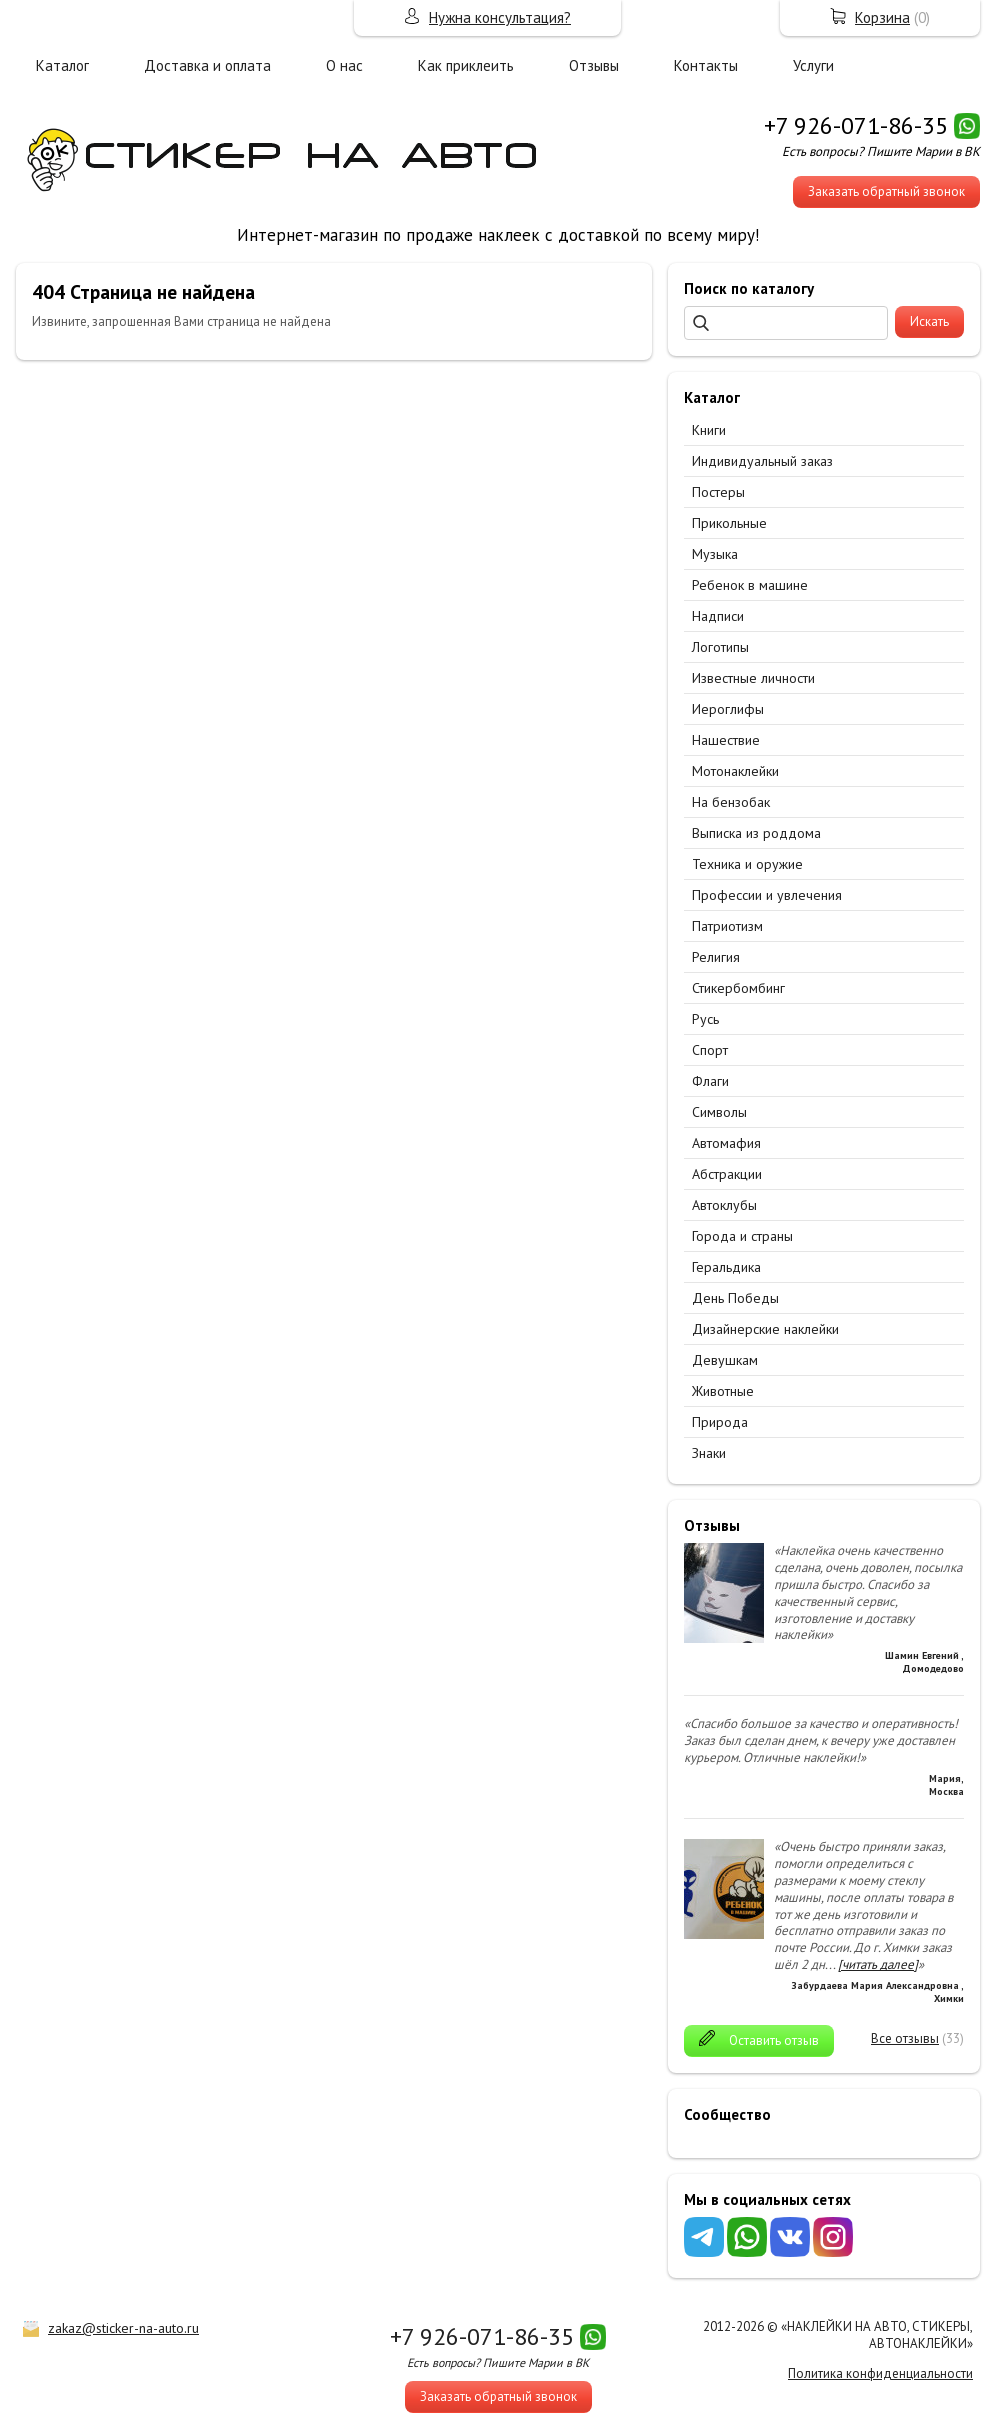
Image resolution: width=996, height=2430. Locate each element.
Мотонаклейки (735, 771)
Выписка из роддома (756, 833)
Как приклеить (466, 65)
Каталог (62, 65)
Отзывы (594, 65)
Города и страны (742, 1236)
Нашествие (726, 740)
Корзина (882, 17)
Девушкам (725, 1360)
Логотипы (720, 647)
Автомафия (726, 1143)
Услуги (813, 65)
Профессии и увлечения (767, 895)
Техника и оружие (747, 864)
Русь (705, 1019)
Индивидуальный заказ (762, 461)
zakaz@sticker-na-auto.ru (123, 2328)
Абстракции (727, 1174)
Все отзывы (905, 2038)
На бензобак (731, 802)
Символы (719, 1112)
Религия (716, 957)
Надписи (718, 616)
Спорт (710, 1050)
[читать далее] (878, 1964)
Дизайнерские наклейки (765, 1329)
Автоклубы (724, 1205)
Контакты (706, 65)
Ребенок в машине (750, 585)
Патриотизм (727, 926)
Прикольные (729, 523)
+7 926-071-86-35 (856, 125)
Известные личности (753, 678)
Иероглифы (728, 709)
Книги (709, 430)
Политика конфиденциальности (880, 2373)
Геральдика (726, 1267)
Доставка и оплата (207, 65)
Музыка (715, 554)
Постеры (718, 492)
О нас (344, 65)
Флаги (710, 1081)
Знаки (709, 1453)
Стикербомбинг (738, 988)
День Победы (735, 1298)
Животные (723, 1391)
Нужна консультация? (500, 17)
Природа (720, 1422)
